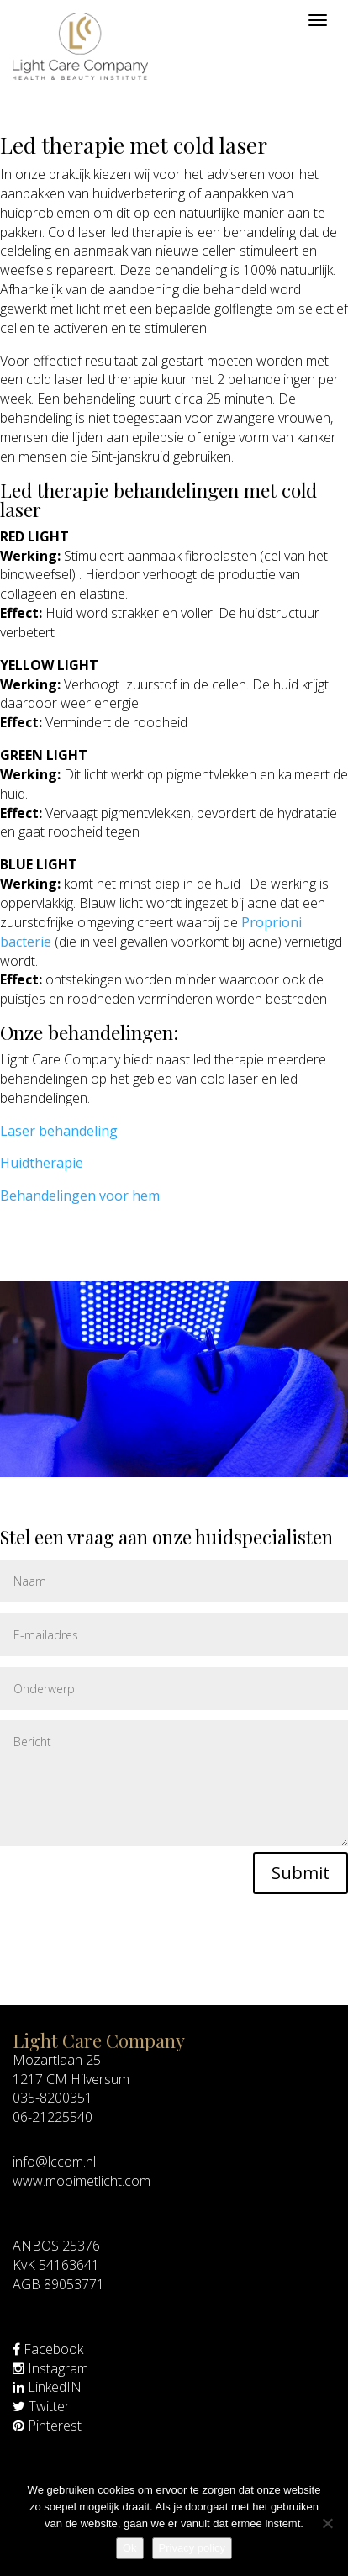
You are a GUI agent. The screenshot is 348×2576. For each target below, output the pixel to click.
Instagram (50, 2368)
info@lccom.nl (54, 2161)
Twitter (41, 2406)
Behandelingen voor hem (80, 1195)
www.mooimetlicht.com (81, 2181)
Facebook (48, 2349)
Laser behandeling (59, 1131)
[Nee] (327, 2523)
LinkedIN (47, 2387)
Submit (301, 1872)
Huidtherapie (41, 1162)
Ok (130, 2548)
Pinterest (47, 2425)
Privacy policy (192, 2548)
